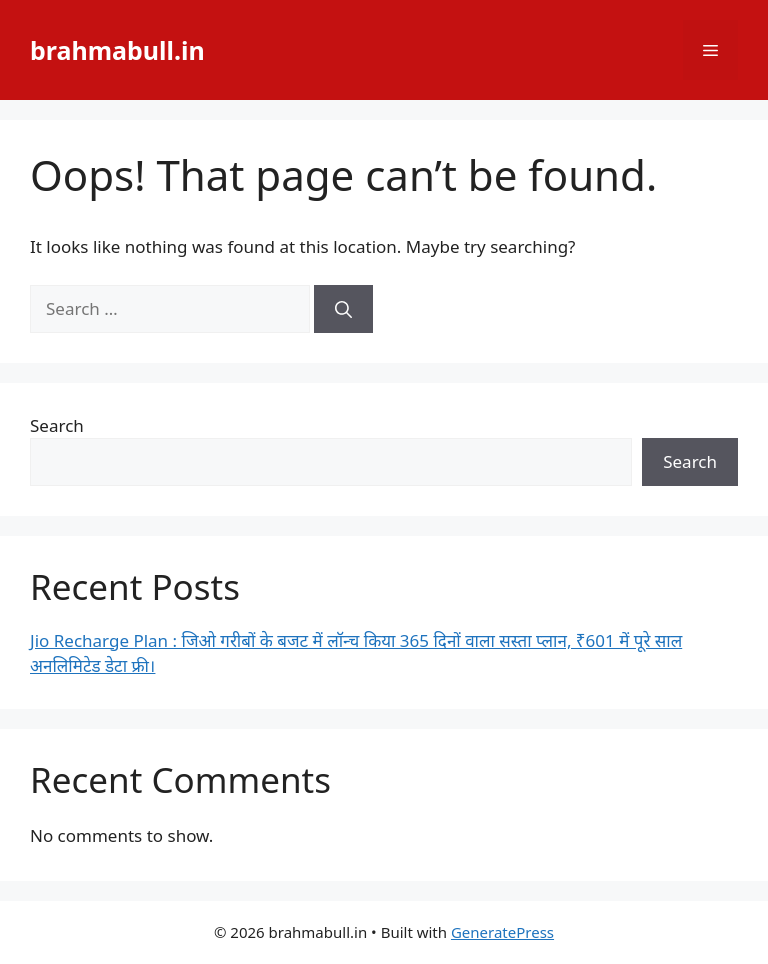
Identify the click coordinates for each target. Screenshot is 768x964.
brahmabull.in (117, 50)
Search (57, 425)
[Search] (343, 309)
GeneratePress (502, 932)
